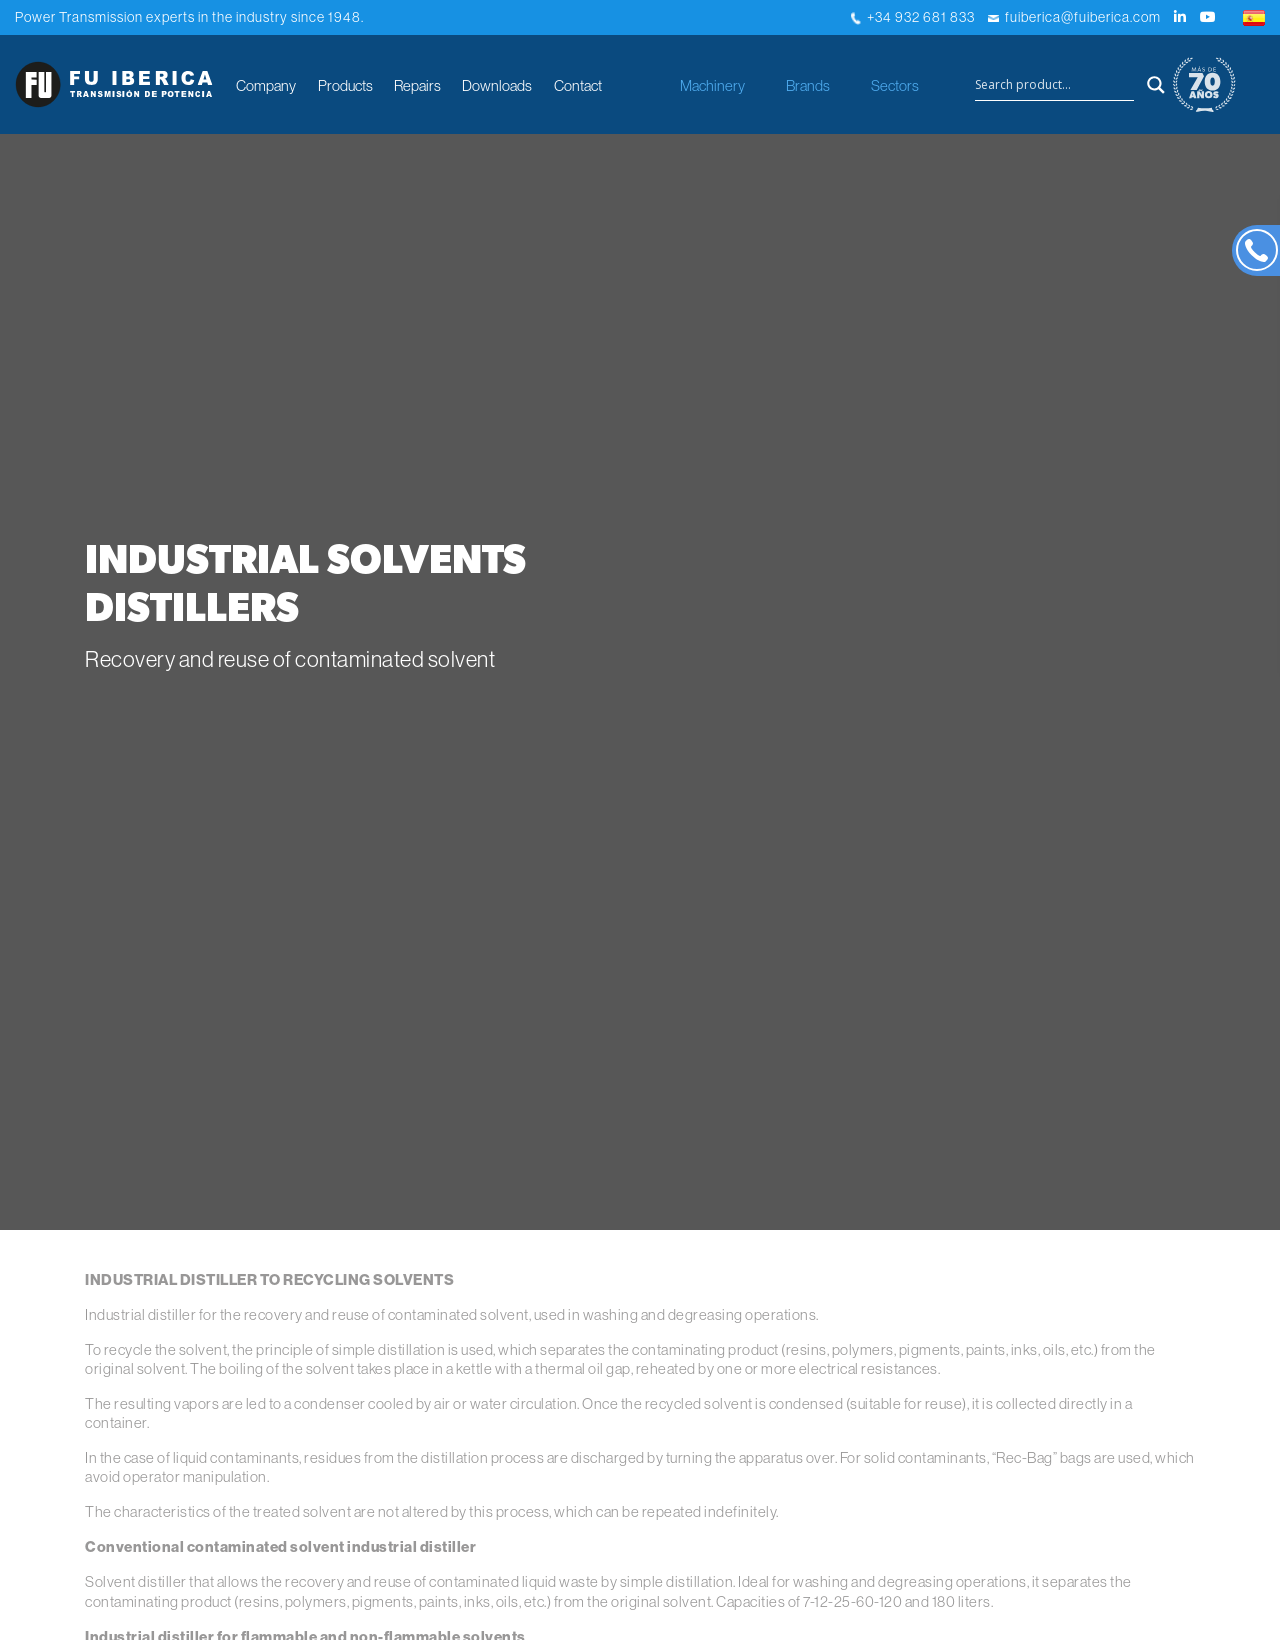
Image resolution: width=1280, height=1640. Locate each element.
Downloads (497, 85)
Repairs (417, 85)
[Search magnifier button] (1156, 85)
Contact (578, 85)
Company (266, 85)
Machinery (712, 85)
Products (345, 85)
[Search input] (1054, 85)
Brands (808, 85)
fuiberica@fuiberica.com (1074, 17)
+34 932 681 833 (913, 17)
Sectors (895, 85)
